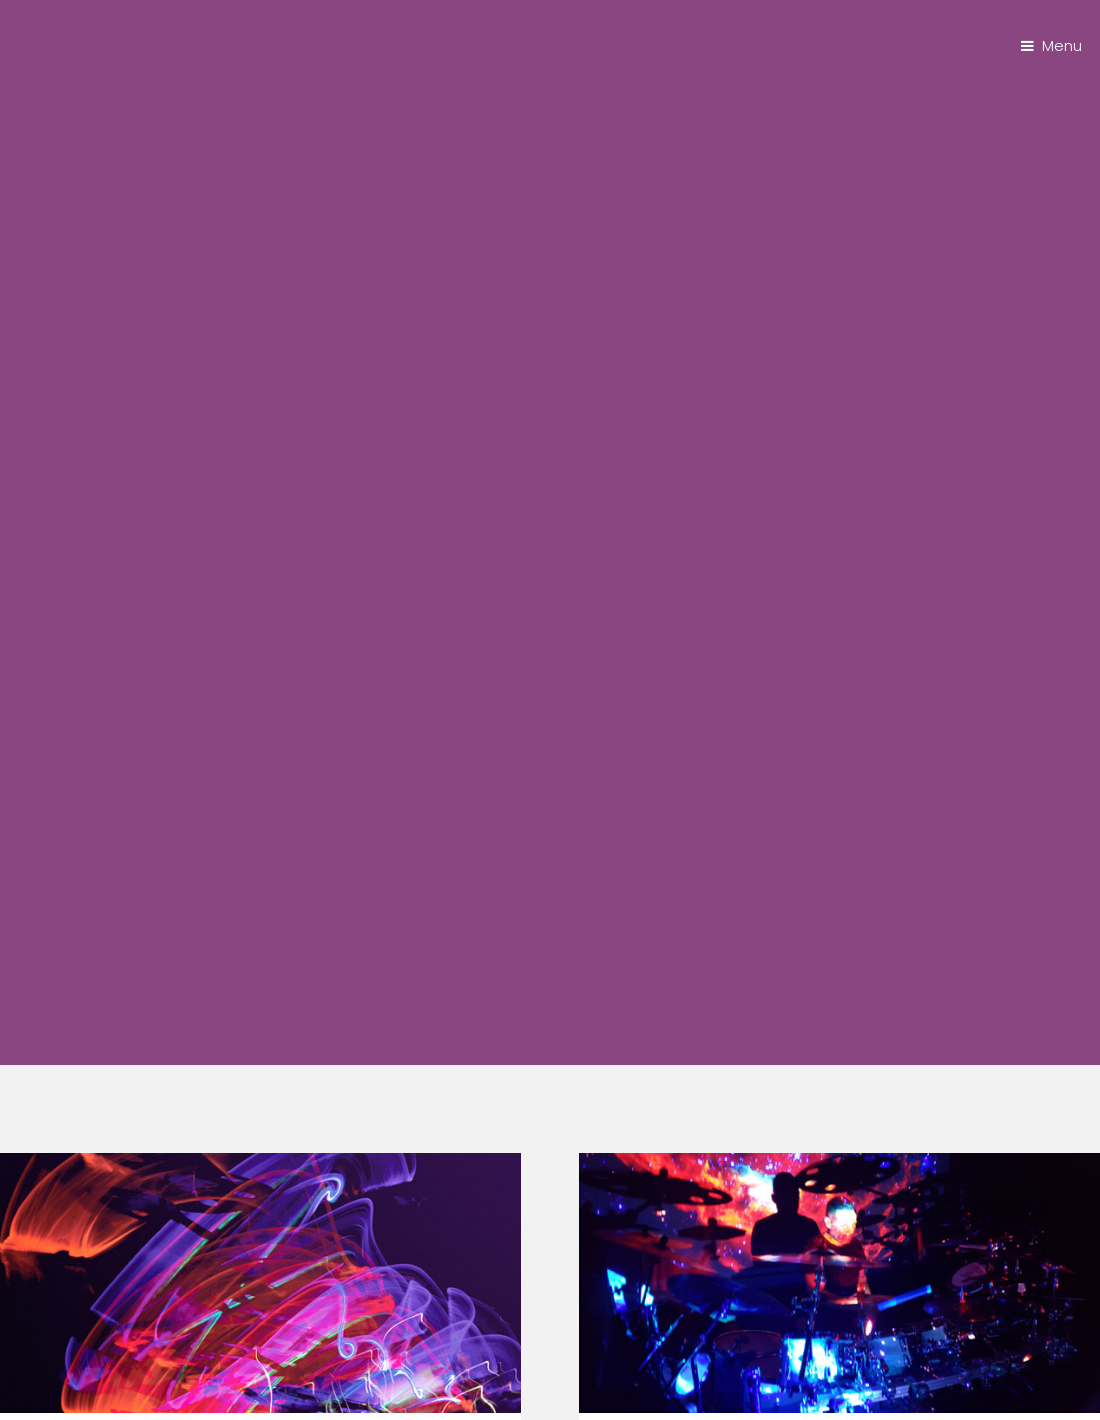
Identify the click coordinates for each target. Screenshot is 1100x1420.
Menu (1062, 46)
